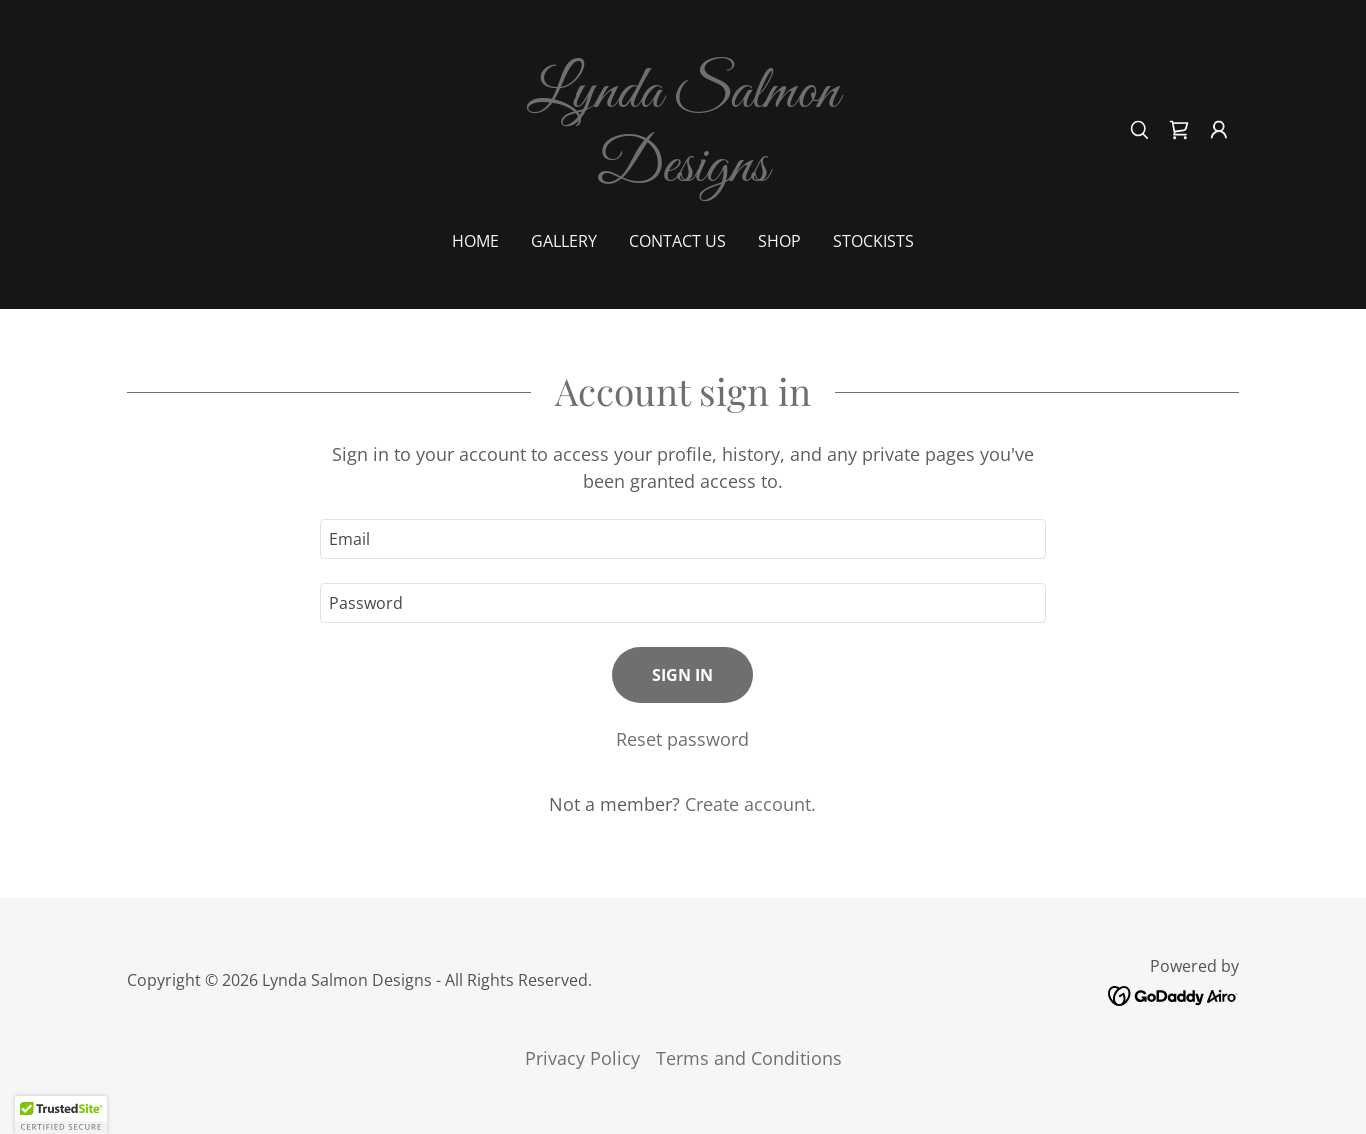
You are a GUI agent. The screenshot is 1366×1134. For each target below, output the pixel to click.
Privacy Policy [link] (582, 1058)
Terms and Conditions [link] (749, 1058)
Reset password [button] (682, 739)
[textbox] (682, 539)
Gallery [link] (564, 241)
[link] (683, 174)
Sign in (682, 675)
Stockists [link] (873, 241)
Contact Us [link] (677, 241)
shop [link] (779, 241)
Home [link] (475, 241)
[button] (1219, 130)
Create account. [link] (750, 804)
